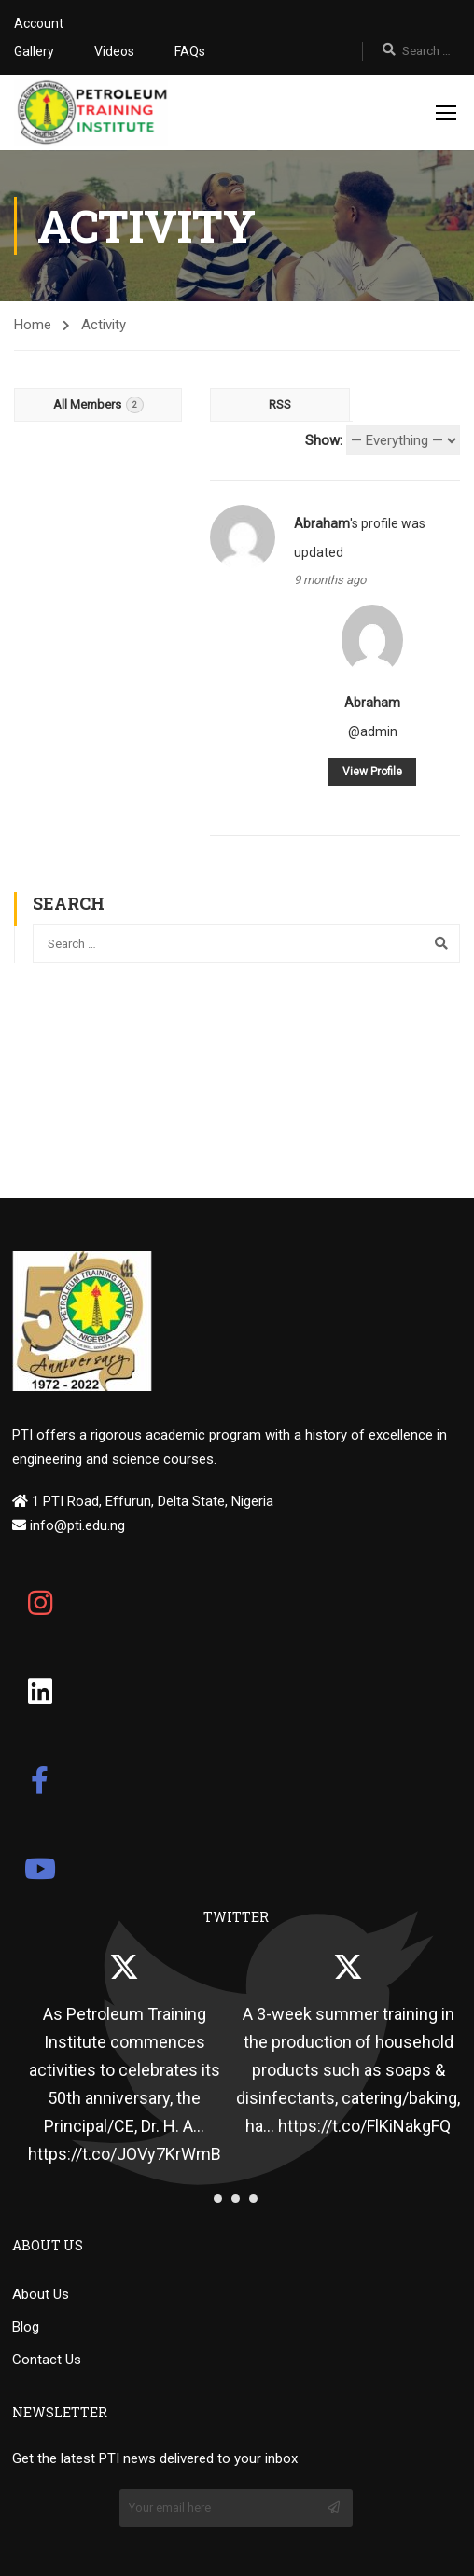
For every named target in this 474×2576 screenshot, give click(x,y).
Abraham (322, 523)
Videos (114, 51)
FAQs (189, 51)
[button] (218, 2198)
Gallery (34, 51)
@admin (372, 731)
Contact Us (46, 2359)
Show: (323, 440)
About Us (40, 2294)
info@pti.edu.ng (75, 1525)
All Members (98, 405)
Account (38, 23)
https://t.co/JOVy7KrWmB (124, 2154)
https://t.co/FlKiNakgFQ (364, 2126)
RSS (280, 404)
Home (32, 324)
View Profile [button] (372, 771)
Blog (25, 2326)
